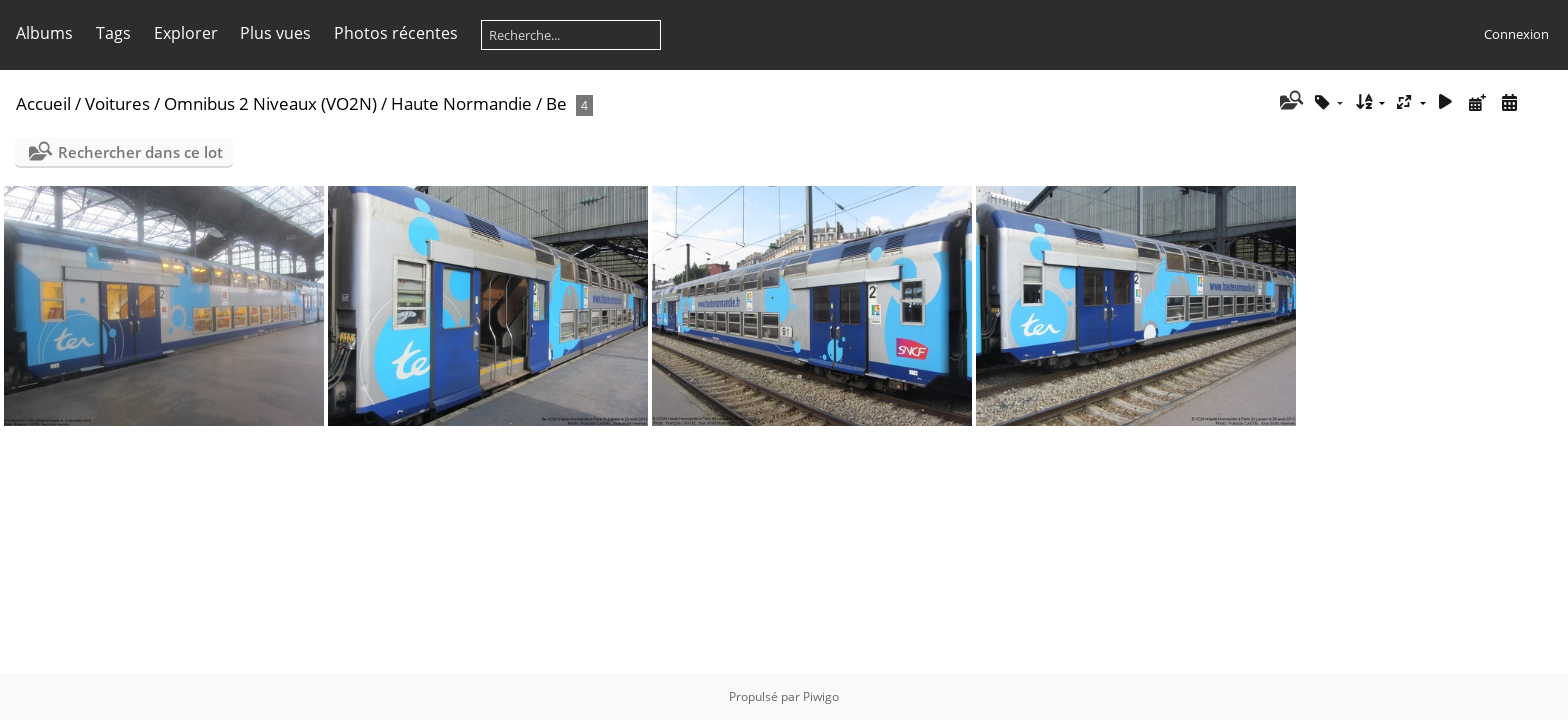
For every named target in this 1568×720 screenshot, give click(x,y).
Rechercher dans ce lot (140, 152)
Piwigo (821, 696)
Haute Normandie (461, 103)
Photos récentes (396, 33)
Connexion (1516, 34)
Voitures (117, 103)
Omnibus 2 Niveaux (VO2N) (270, 103)
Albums (44, 33)
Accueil (43, 103)
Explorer (186, 33)
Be (556, 103)
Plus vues (275, 33)
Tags (113, 33)
